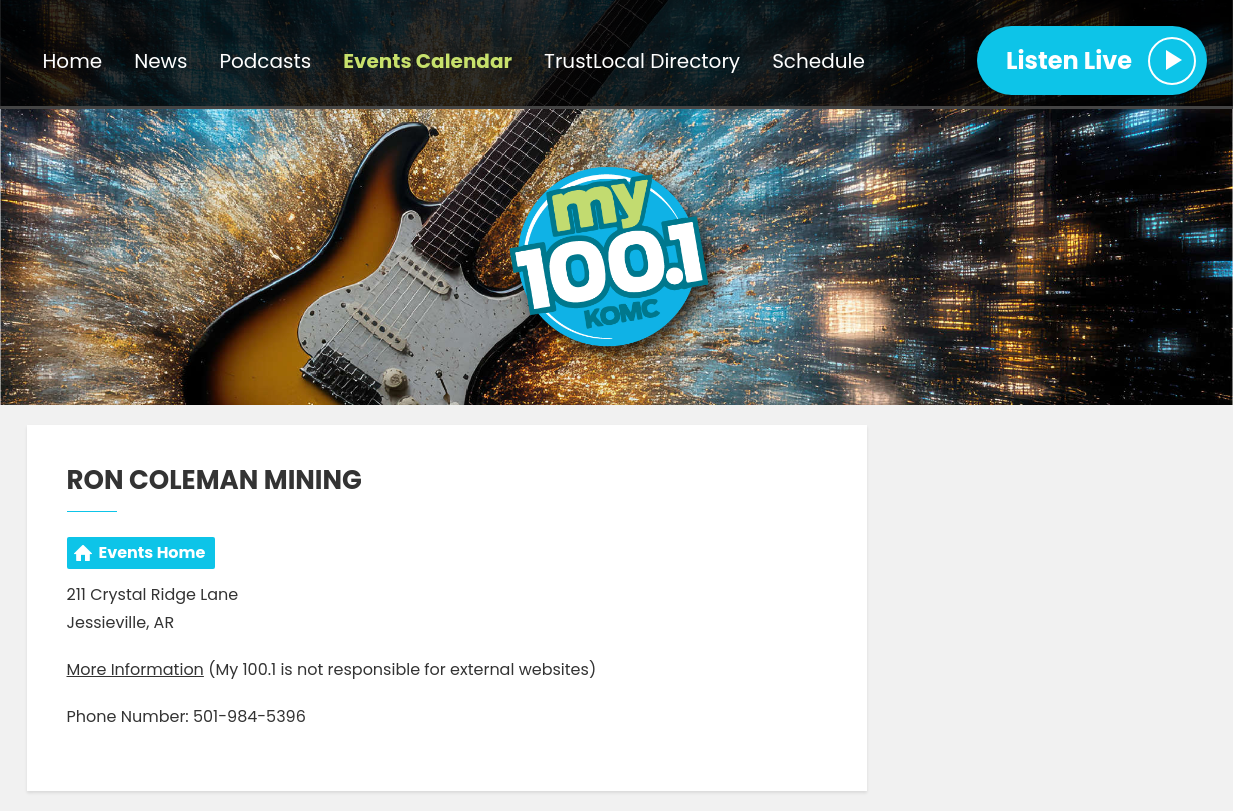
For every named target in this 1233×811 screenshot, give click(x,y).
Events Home (152, 552)
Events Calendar (427, 61)
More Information (135, 669)
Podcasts (265, 61)
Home (73, 61)
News (160, 61)
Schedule (818, 61)
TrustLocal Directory (642, 61)
